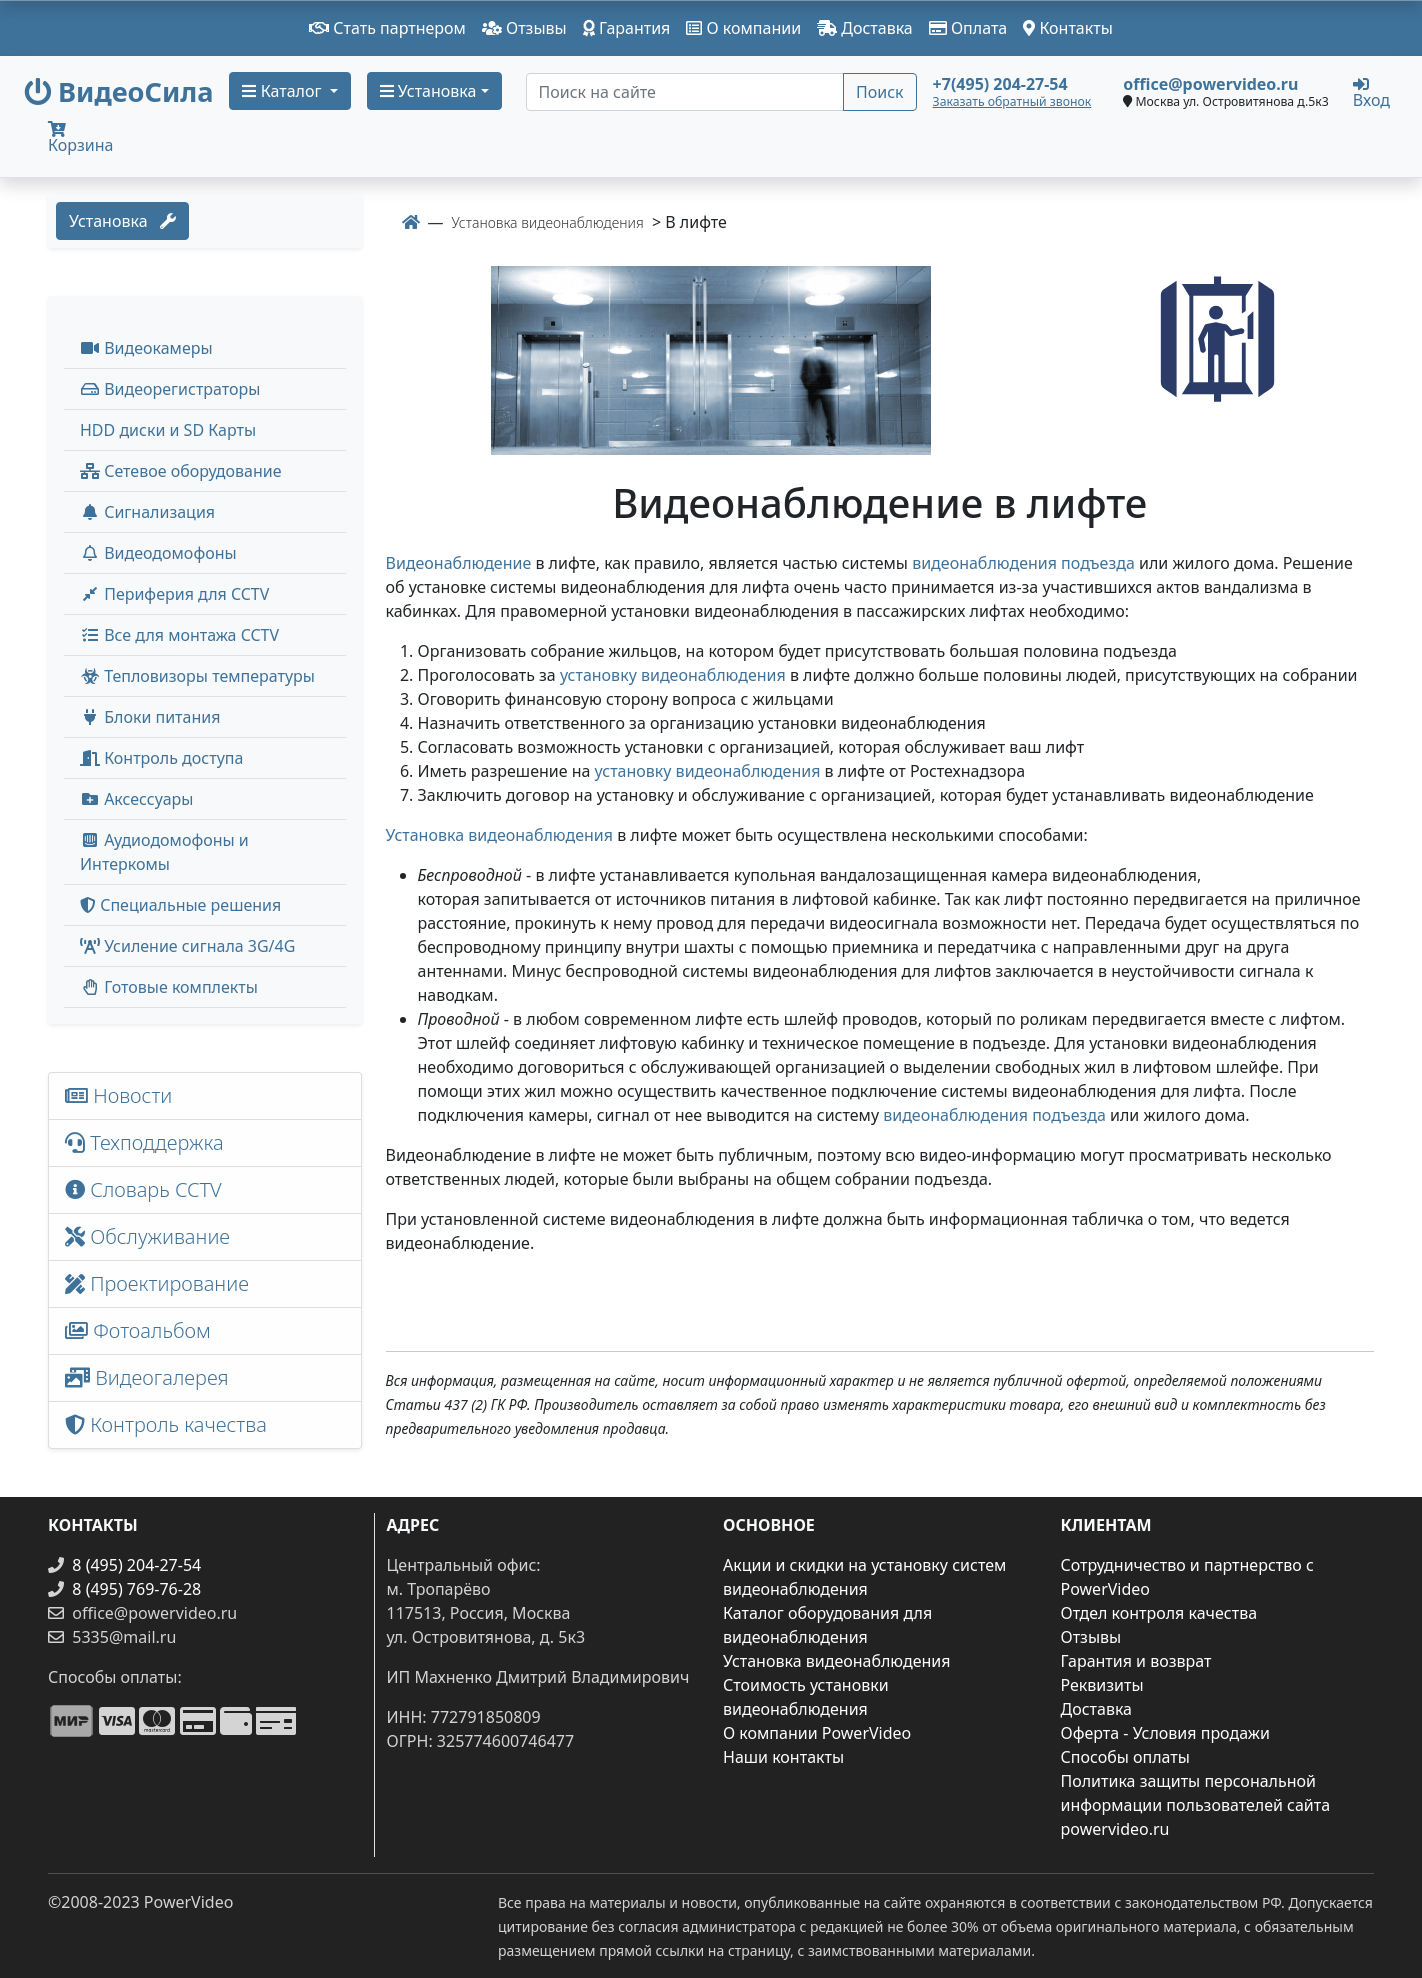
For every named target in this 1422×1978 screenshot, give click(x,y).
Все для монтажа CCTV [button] (179, 635)
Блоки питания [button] (150, 717)
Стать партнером (387, 28)
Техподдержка (144, 1142)
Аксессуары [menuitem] (136, 799)
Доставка (865, 28)
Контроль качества (171, 1424)
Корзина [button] (80, 138)
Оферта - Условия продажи (1165, 1733)
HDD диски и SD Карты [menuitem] (168, 430)
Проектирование (157, 1283)
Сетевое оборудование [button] (181, 471)
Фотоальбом (138, 1330)
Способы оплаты (1125, 1757)
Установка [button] (428, 91)
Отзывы (524, 28)
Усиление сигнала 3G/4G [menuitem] (187, 946)
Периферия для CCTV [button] (174, 594)
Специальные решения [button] (180, 905)
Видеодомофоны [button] (158, 553)
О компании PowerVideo (817, 1733)
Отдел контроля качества (1159, 1613)
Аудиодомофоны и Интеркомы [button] (164, 852)
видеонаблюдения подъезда (1023, 563)
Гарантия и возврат (1136, 1661)
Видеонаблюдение (459, 563)
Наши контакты (783, 1757)
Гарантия (627, 28)
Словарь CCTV (143, 1189)
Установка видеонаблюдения (500, 835)
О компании (743, 28)
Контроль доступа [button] (161, 758)
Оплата (968, 28)
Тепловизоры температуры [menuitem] (197, 676)
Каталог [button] (283, 91)
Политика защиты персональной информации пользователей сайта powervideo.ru (1196, 1805)
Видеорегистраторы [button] (170, 389)
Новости (118, 1095)
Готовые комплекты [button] (169, 987)
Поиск (880, 92)
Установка (122, 221)
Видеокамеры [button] (146, 348)
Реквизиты (1102, 1685)
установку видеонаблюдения (673, 675)
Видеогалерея (147, 1377)
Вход (1371, 92)
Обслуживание (147, 1236)
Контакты (1068, 28)
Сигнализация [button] (147, 512)
